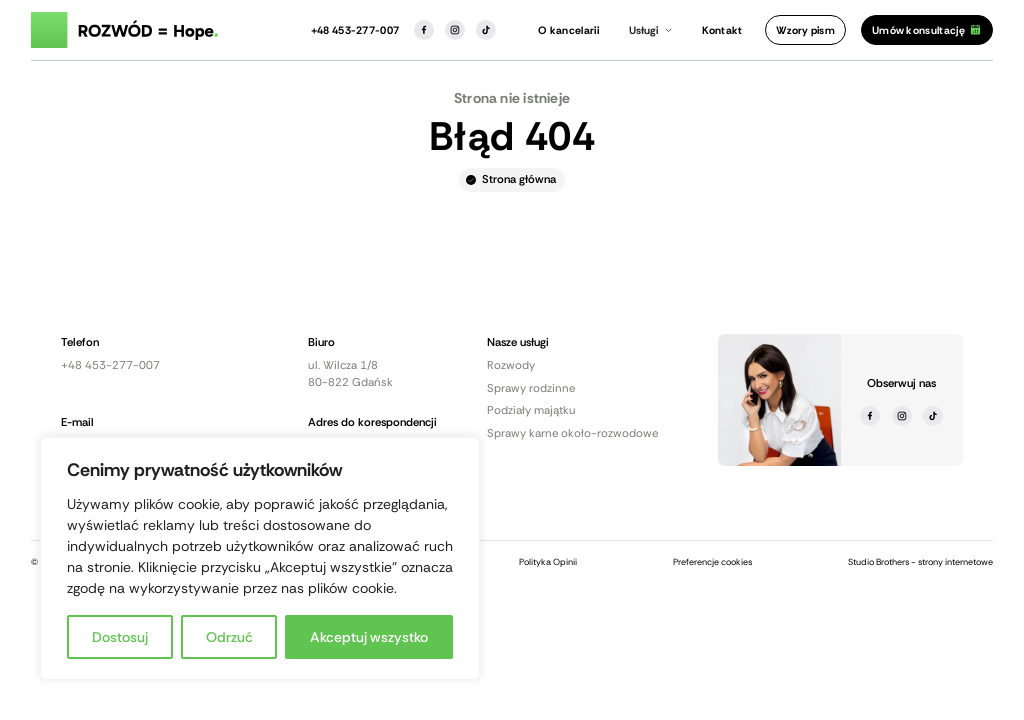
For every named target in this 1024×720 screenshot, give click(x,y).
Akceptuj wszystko (369, 637)
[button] (651, 30)
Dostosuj (120, 637)
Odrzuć (229, 637)
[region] (260, 558)
